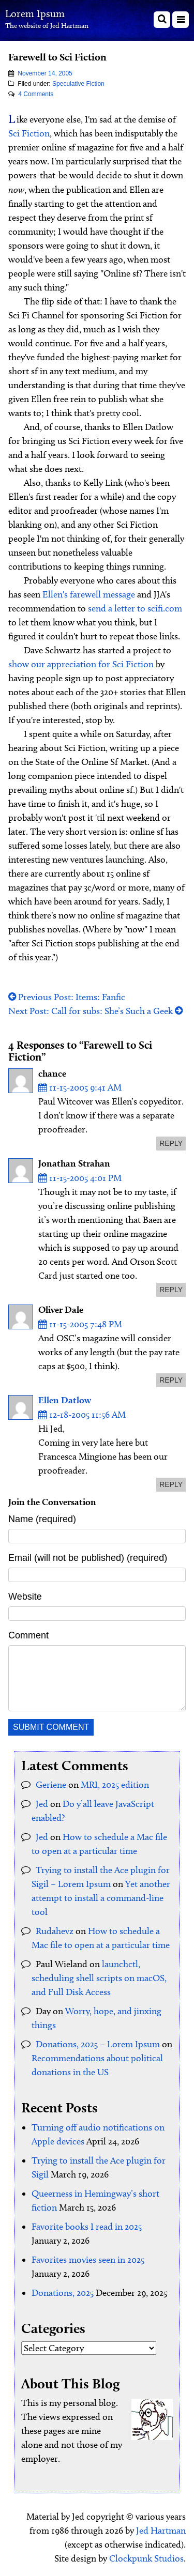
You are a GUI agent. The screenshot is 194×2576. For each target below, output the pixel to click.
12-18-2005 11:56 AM (82, 1414)
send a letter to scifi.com (135, 608)
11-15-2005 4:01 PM (80, 1178)
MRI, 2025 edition (115, 1784)
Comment (28, 1635)
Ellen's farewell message (88, 594)
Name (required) (42, 1519)
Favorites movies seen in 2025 (88, 2259)
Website (25, 1596)
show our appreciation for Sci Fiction (81, 664)
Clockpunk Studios (146, 2558)
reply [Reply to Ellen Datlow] (171, 1484)
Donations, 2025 (63, 2292)
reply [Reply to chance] (171, 1143)
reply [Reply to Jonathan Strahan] (171, 1289)
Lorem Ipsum (35, 13)
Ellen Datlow (64, 1399)
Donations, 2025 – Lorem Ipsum (98, 2044)
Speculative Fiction (78, 83)
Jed (42, 1804)
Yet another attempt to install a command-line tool (101, 1898)
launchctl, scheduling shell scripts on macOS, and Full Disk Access (99, 1978)
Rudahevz (54, 1931)
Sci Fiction (29, 133)
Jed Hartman (161, 2530)
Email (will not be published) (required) (87, 1558)
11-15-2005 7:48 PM (80, 1324)
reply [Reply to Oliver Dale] (171, 1380)
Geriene (51, 1784)
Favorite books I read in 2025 (87, 2226)
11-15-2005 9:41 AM (80, 1087)
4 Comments (35, 94)
